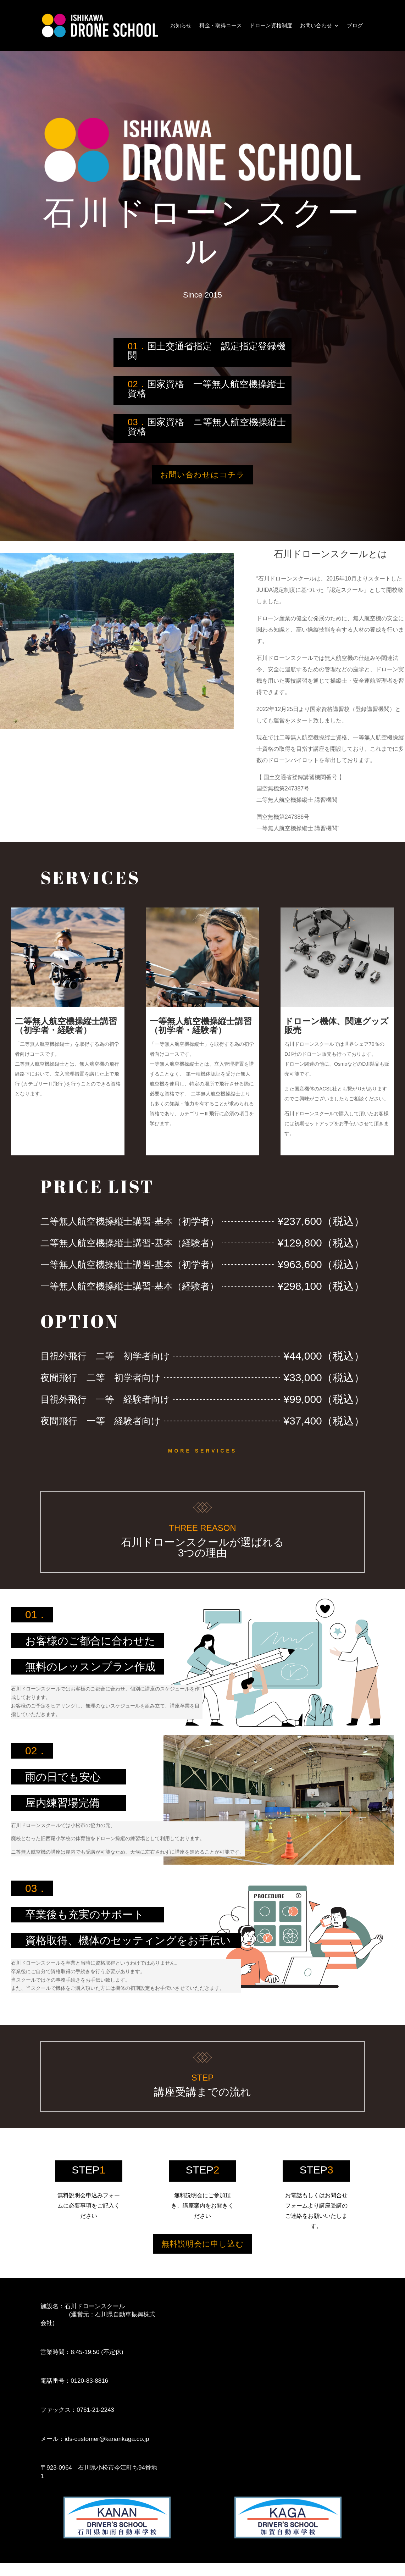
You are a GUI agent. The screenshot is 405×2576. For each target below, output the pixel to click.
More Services (202, 1457)
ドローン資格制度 (271, 25)
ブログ (355, 25)
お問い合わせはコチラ (202, 478)
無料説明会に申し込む (202, 2254)
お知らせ (181, 25)
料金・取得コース (220, 25)
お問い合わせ (316, 25)
